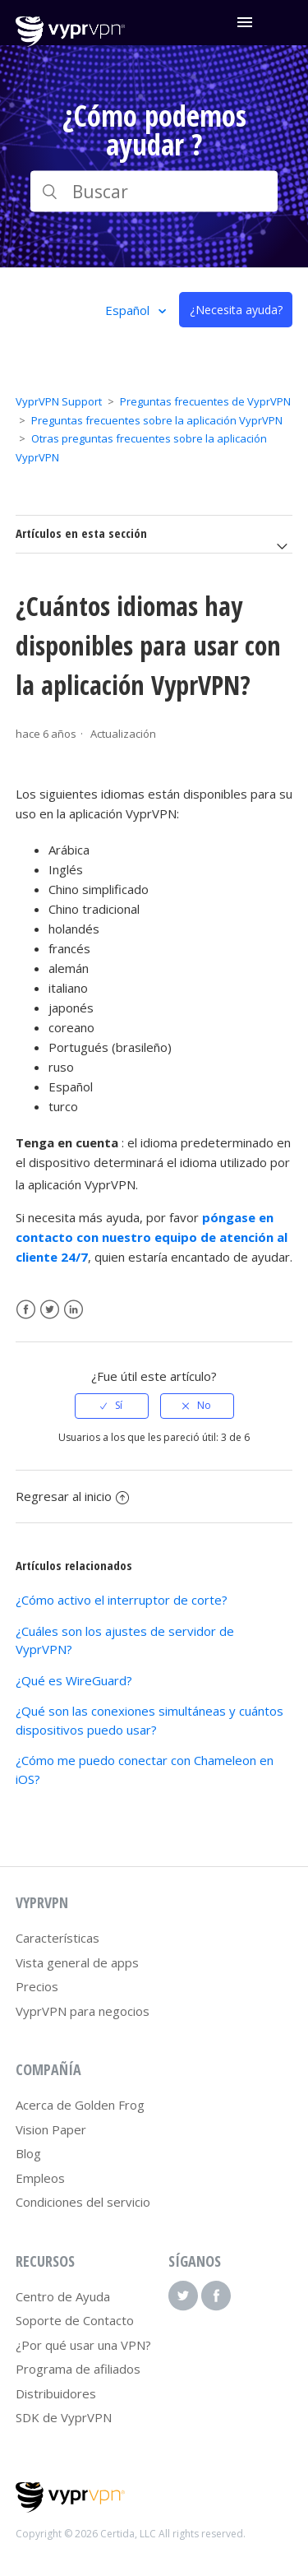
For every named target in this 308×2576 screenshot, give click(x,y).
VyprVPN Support (59, 401)
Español (129, 310)
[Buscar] (154, 191)
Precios (37, 1986)
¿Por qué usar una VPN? (83, 2345)
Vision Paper (51, 2129)
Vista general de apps (77, 1962)
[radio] (112, 1405)
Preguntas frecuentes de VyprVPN (205, 401)
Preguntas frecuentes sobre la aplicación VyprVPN (157, 420)
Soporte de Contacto (75, 2320)
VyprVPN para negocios (82, 2011)
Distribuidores (56, 2393)
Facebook (26, 1310)
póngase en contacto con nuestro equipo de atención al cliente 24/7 (151, 1237)
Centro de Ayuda (63, 2296)
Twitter (49, 1310)
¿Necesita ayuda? (236, 309)
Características (57, 1938)
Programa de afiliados (78, 2369)
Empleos (40, 2178)
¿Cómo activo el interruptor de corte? (122, 1599)
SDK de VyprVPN (64, 2417)
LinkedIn (73, 1310)
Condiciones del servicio (83, 2202)
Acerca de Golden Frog (80, 2104)
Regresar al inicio (72, 1496)
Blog (28, 2153)
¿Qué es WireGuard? (74, 1680)
